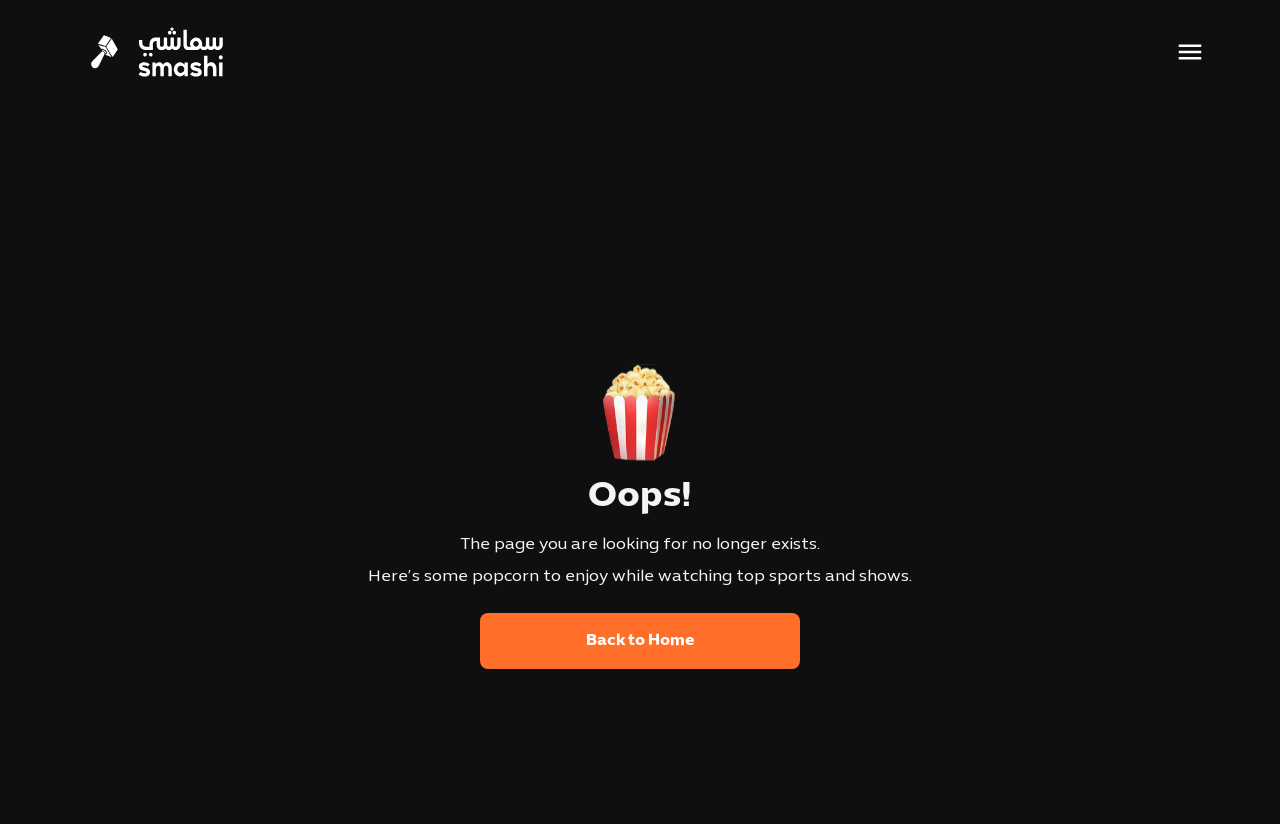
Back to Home (640, 641)
